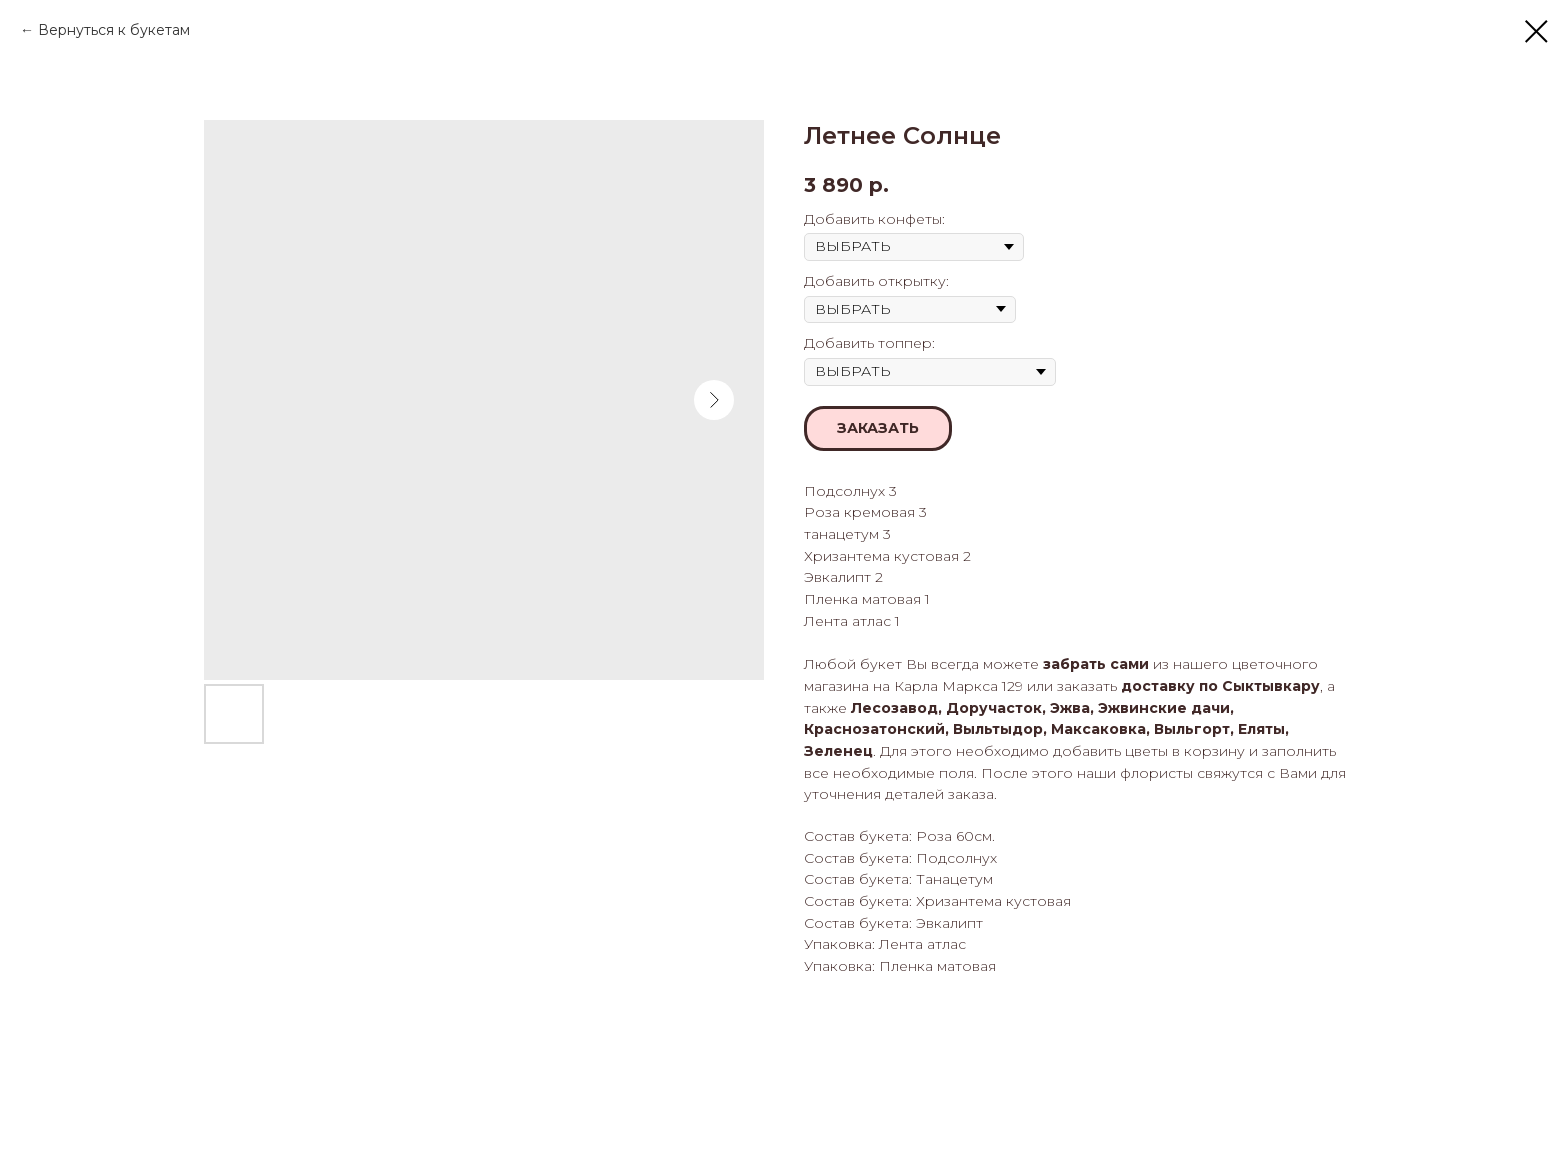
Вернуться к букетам (114, 30)
